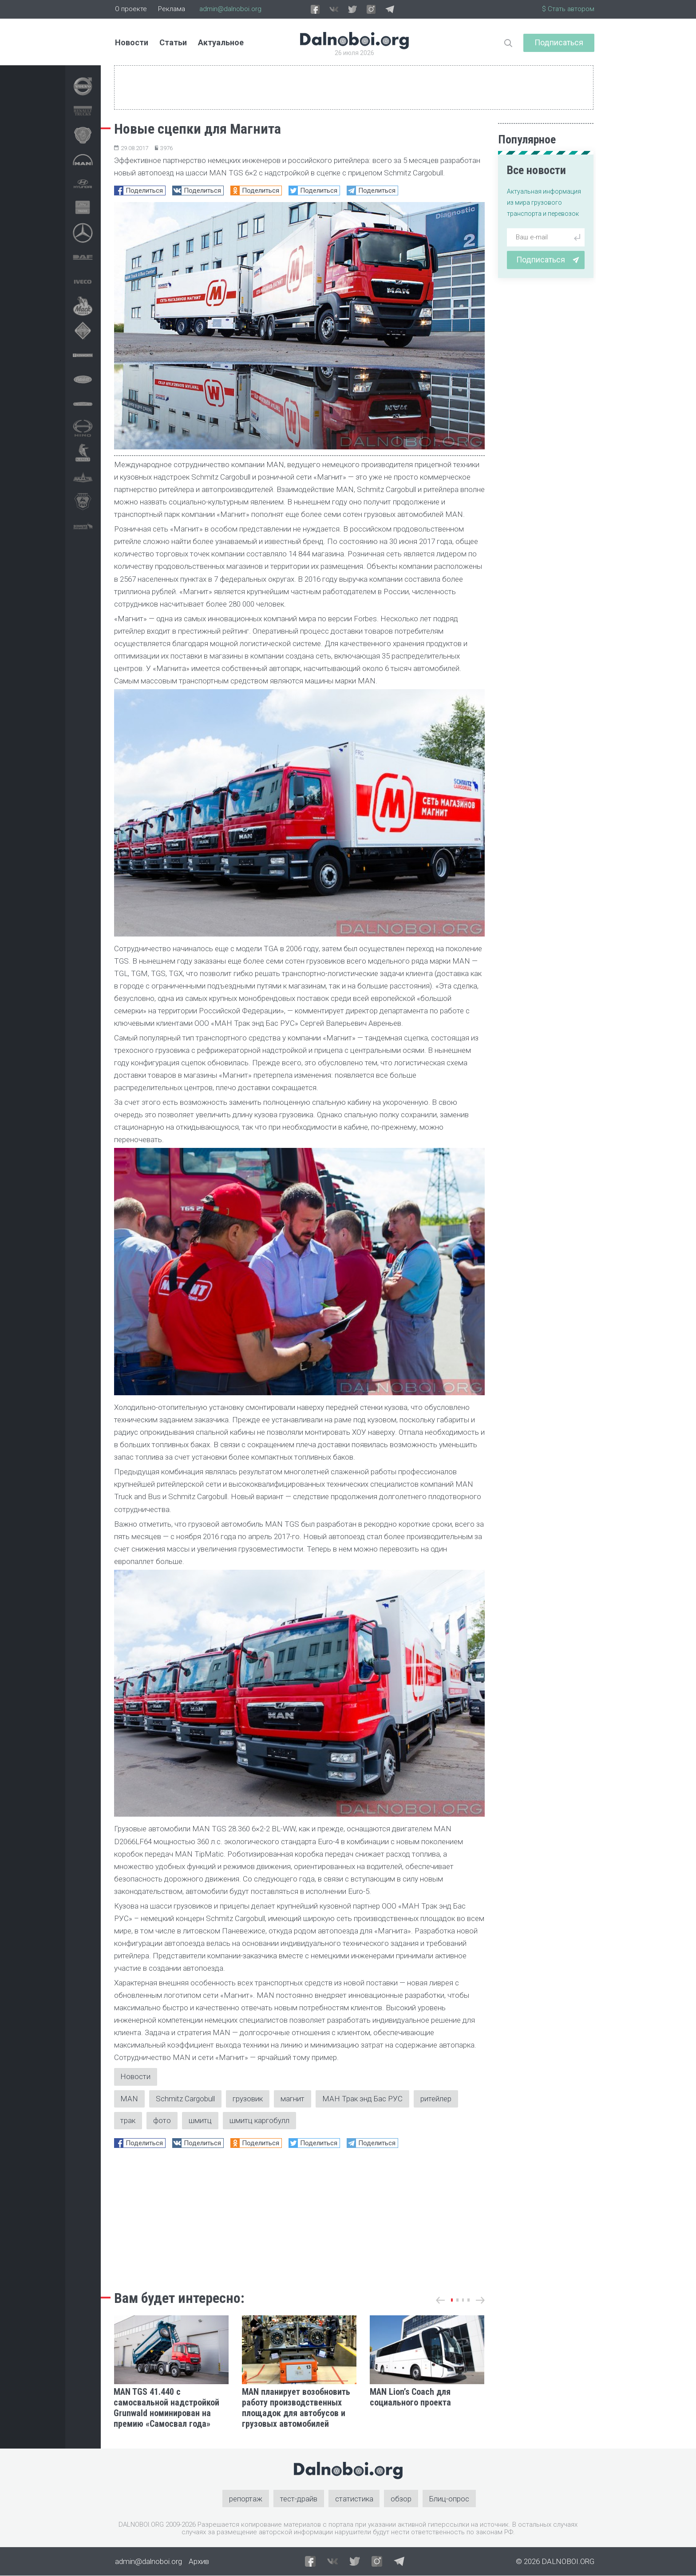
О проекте (131, 9)
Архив (199, 2561)
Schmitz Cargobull (185, 2098)
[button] (452, 2300)
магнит (293, 2098)
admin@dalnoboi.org (230, 9)
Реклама (171, 9)
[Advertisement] (299, 2217)
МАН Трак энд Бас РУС (363, 2098)
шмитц (200, 2120)
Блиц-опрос (450, 2498)
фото (162, 2120)
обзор (401, 2498)
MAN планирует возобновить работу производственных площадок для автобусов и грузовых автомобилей (296, 2407)
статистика (354, 2498)
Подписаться (558, 42)
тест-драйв (298, 2498)
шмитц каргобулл (260, 2120)
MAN (129, 2098)
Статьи (173, 42)
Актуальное (221, 42)
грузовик (248, 2098)
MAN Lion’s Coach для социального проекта (410, 2397)
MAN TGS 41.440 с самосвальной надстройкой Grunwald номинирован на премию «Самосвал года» (166, 2407)
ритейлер (436, 2098)
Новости (131, 42)
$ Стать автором (568, 9)
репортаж (245, 2498)
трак (128, 2120)
